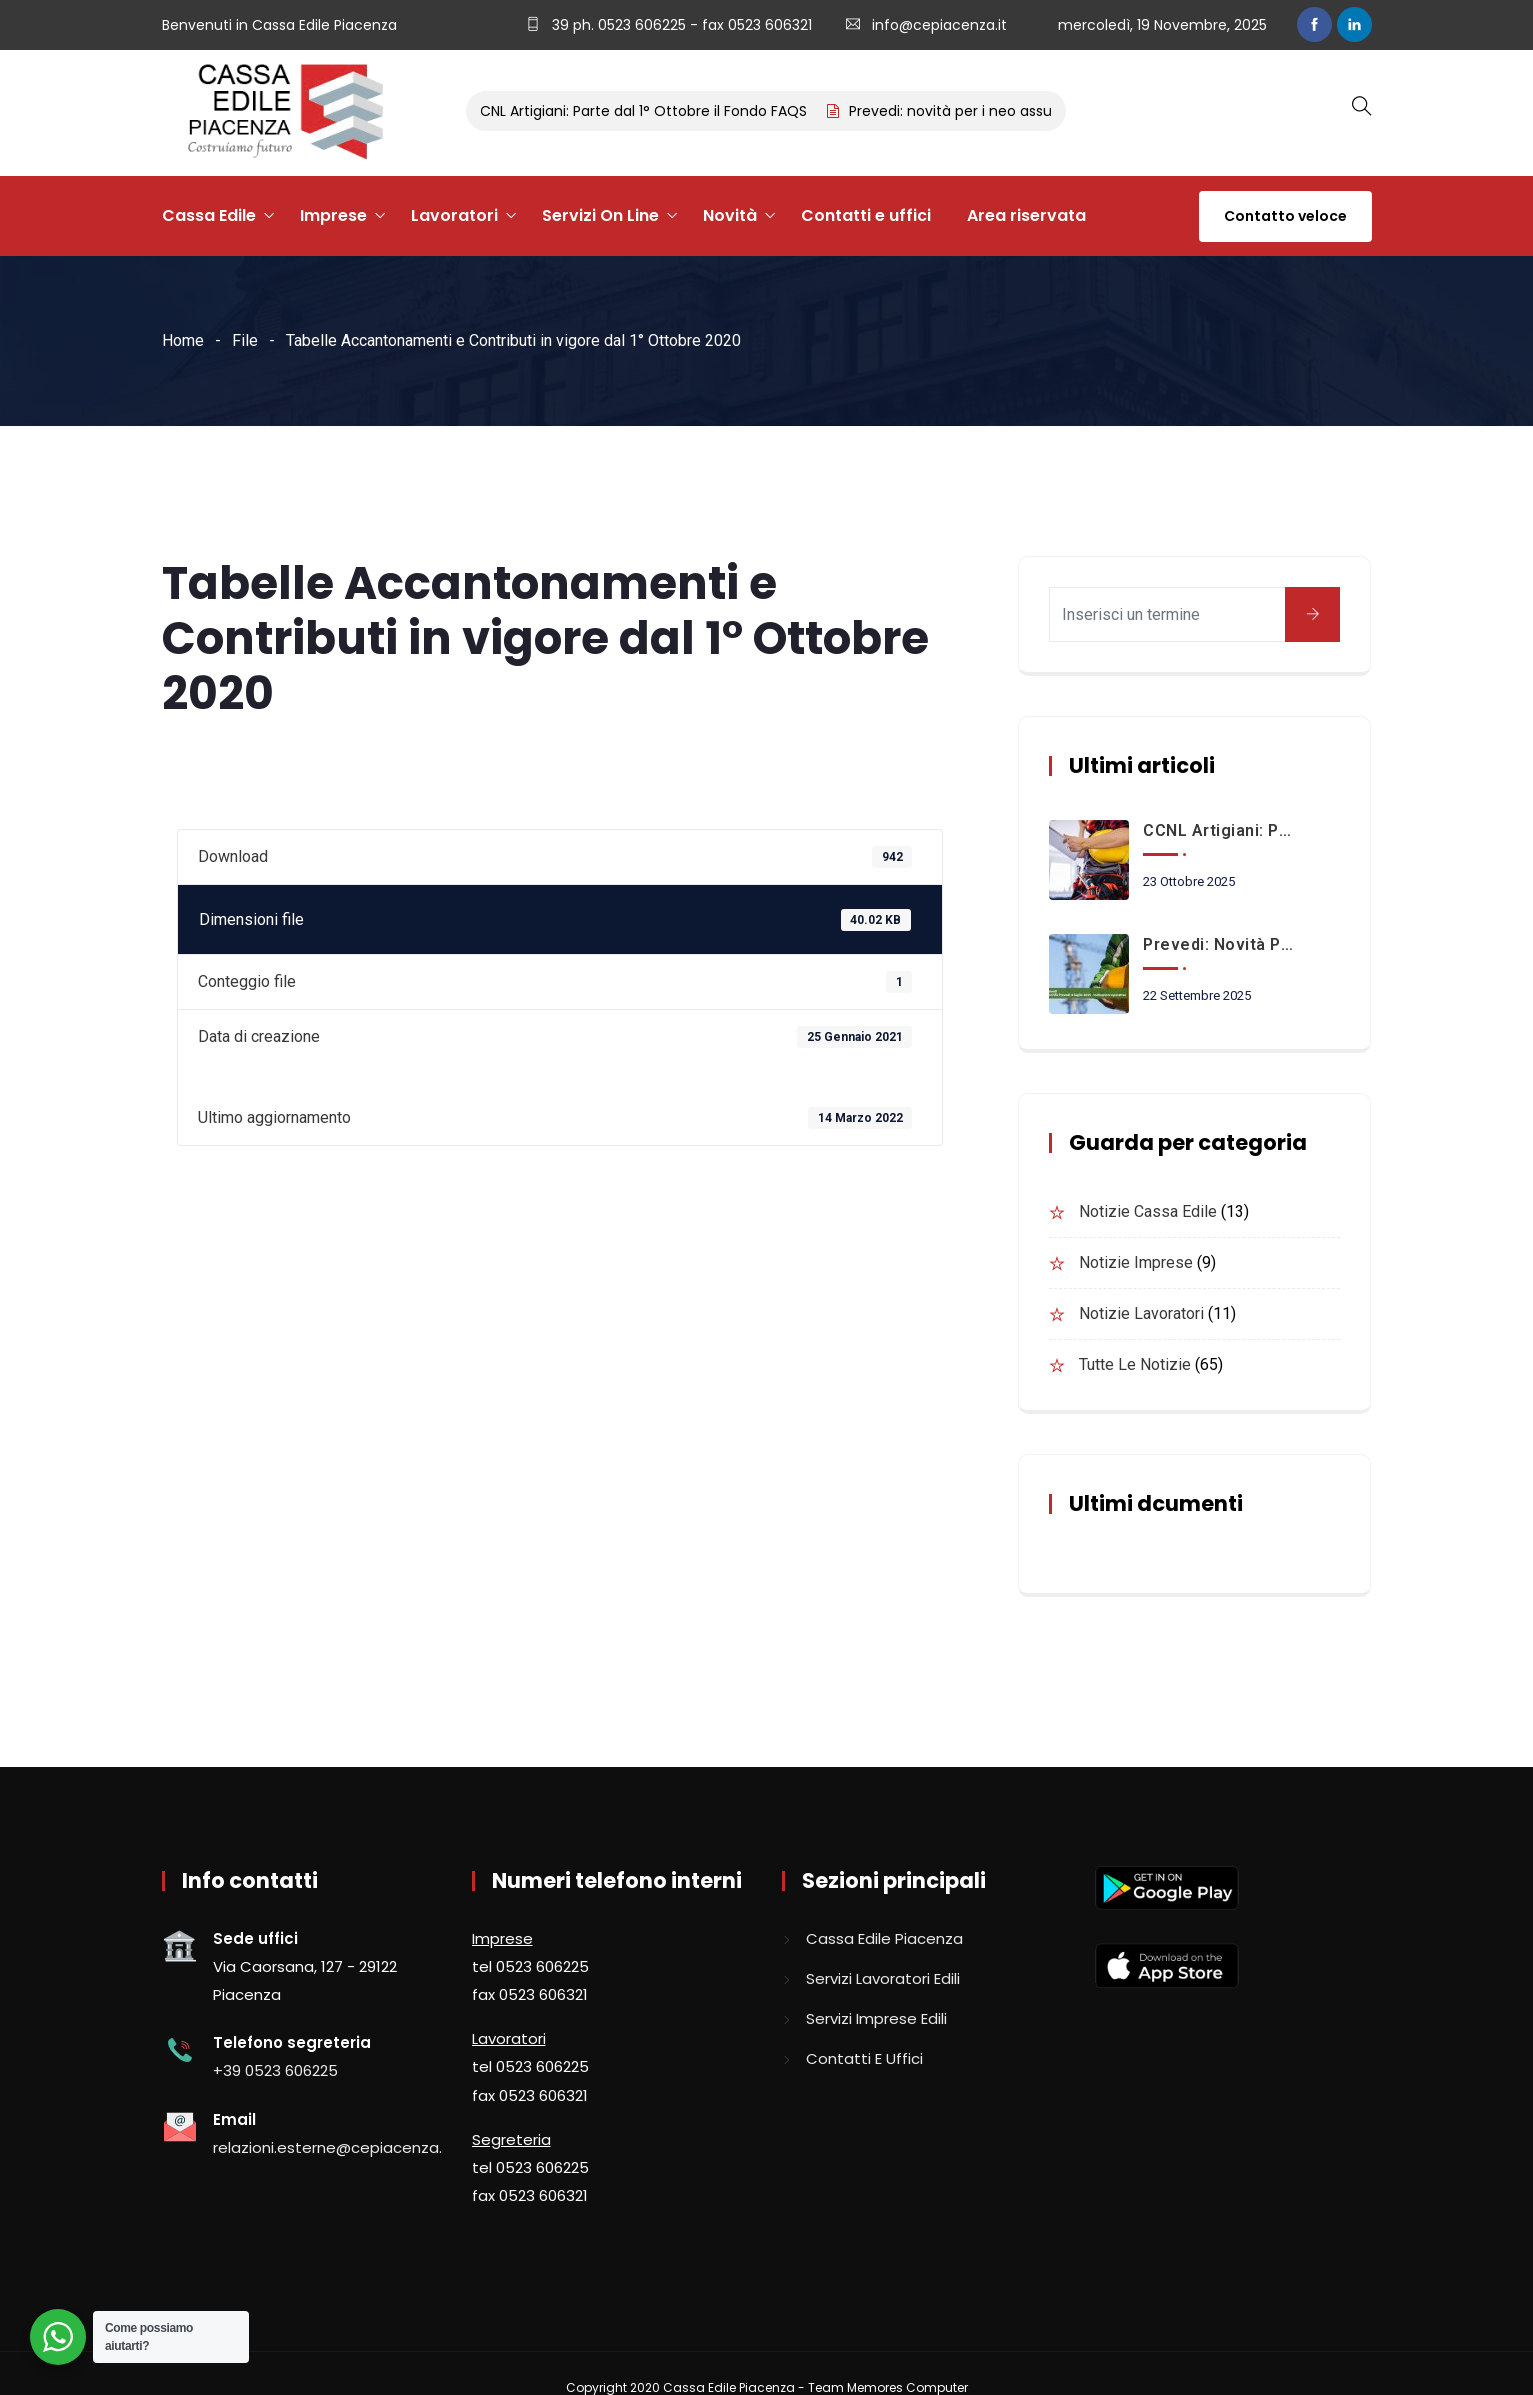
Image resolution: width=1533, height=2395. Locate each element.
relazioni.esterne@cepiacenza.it (332, 2147)
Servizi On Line (600, 215)
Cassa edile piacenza (884, 1938)
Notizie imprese (1136, 1262)
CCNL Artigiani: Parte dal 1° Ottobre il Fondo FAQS (644, 111)
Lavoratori (454, 215)
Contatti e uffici (866, 215)
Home (183, 340)
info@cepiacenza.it (939, 25)
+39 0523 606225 (275, 2070)
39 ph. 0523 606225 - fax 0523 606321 (680, 25)
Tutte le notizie (1135, 1364)
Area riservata (1026, 215)
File (245, 340)
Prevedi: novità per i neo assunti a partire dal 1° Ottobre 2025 (1219, 944)
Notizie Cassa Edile (1148, 1211)
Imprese (333, 215)
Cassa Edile (209, 215)
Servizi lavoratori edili (883, 1978)
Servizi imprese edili (876, 2018)
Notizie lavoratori (1141, 1313)
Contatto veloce (1285, 216)
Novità (730, 215)
